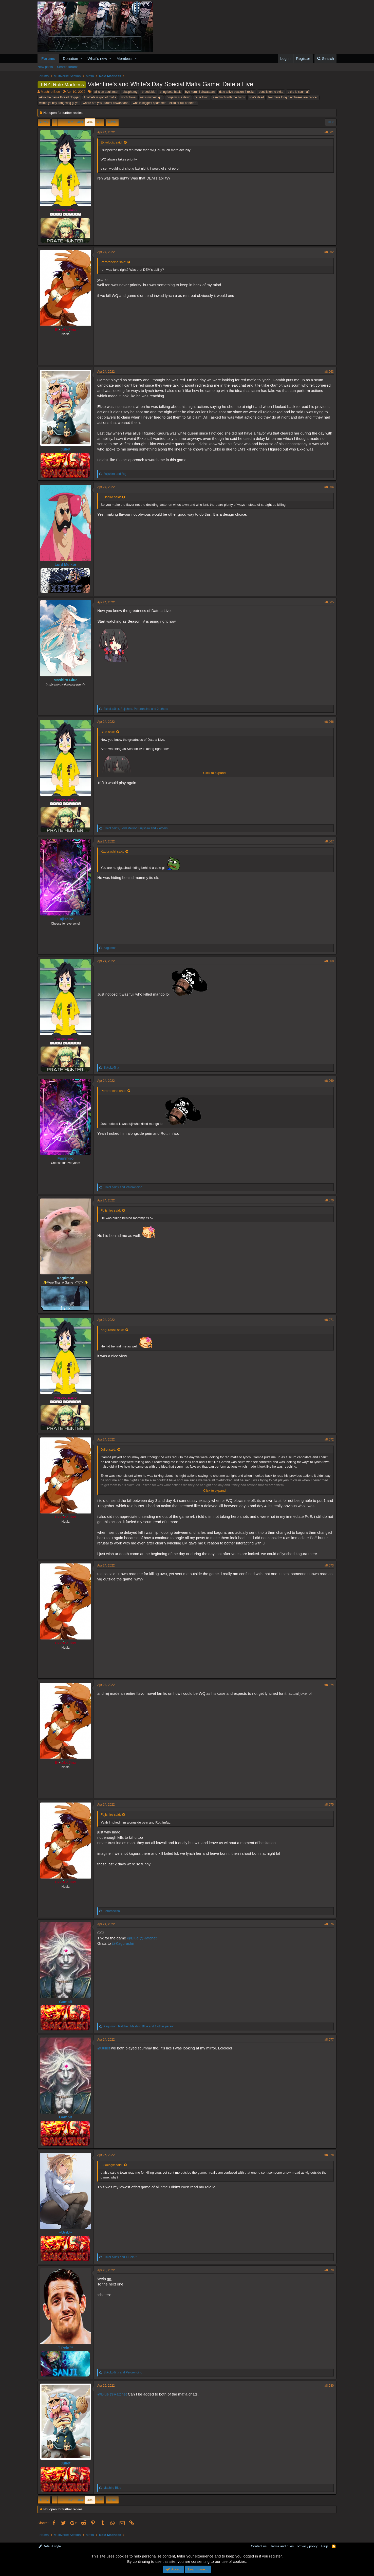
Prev (44, 122)
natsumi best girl (151, 97)
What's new (97, 58)
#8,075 (329, 1804)
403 (80, 122)
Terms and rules (282, 2546)
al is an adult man (106, 92)
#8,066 (329, 722)
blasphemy (130, 92)
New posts (45, 67)
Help (324, 2546)
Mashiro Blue (50, 92)
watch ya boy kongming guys (58, 103)
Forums (48, 58)
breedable (148, 92)
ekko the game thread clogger (59, 97)
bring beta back (170, 92)
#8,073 (329, 1565)
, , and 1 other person (138, 2026)
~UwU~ (65, 2232)
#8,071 (329, 1320)
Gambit (65, 2001)
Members (125, 58)
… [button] (61, 122)
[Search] (325, 58)
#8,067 (329, 841)
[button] (81, 58)
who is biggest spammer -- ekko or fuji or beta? (164, 103)
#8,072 (329, 1439)
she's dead (256, 97)
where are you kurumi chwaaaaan (105, 103)
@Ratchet (148, 1938)
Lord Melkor (66, 564)
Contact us (259, 2546)
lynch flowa (128, 97)
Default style (50, 2546)
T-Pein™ (65, 2348)
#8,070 (329, 1200)
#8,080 (329, 2385)
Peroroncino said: (113, 262)
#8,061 (329, 132)
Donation (70, 58)
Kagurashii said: (112, 851)
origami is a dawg (178, 97)
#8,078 (329, 2155)
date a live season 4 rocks (236, 92)
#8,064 (329, 487)
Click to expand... (216, 773)
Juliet (65, 449)
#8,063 (329, 371)
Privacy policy (307, 2546)
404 (90, 122)
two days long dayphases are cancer (293, 97)
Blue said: (108, 732)
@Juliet (103, 2048)
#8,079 (329, 2270)
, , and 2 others (135, 709)
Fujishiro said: (111, 497)
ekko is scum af (298, 92)
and (114, 474)
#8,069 (329, 1081)
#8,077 (329, 2039)
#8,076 (329, 1924)
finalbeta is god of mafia (100, 97)
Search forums (68, 67)
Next (111, 122)
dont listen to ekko (271, 92)
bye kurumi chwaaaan (200, 92)
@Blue (133, 1938)
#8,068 (329, 961)
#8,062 (329, 252)
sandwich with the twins (229, 97)
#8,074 (329, 1685)
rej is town (202, 97)
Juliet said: (108, 1449)
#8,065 (329, 602)
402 (70, 122)
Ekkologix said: (112, 142)
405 (100, 122)
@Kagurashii (123, 1943)
